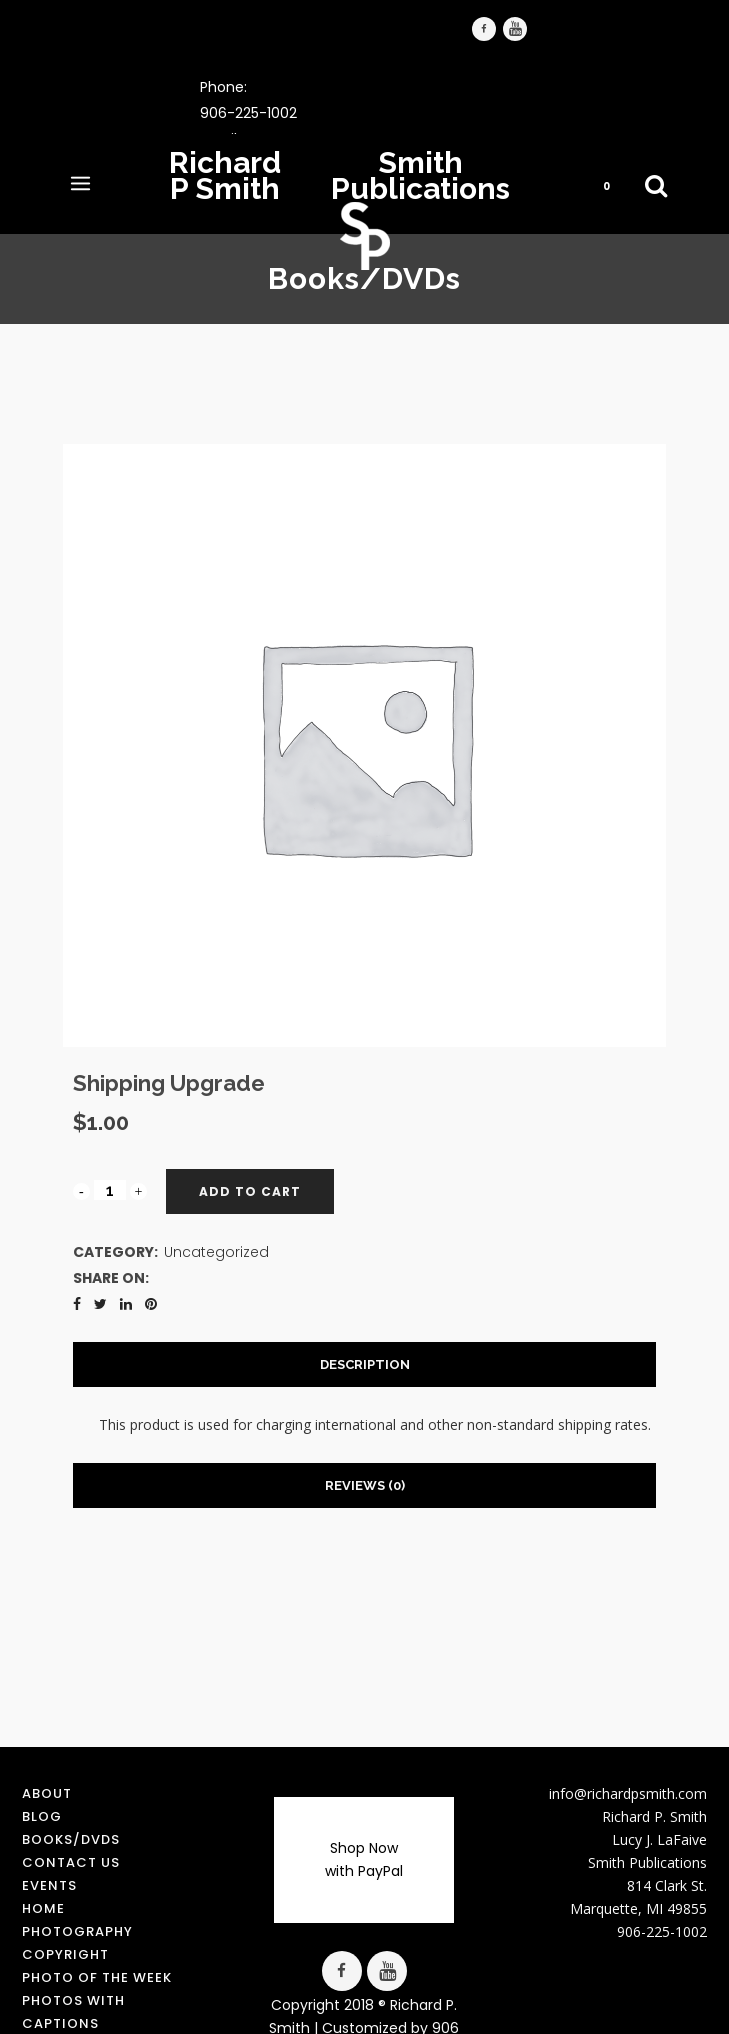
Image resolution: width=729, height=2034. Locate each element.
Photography (77, 1931)
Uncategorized (216, 1252)
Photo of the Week (97, 1977)
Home (43, 1908)
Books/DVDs (71, 1839)
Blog (42, 1816)
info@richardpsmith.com (628, 1793)
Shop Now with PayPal (364, 1859)
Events (49, 1885)
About (47, 1793)
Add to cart (250, 1191)
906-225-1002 (248, 113)
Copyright (65, 1954)
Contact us (71, 1862)
